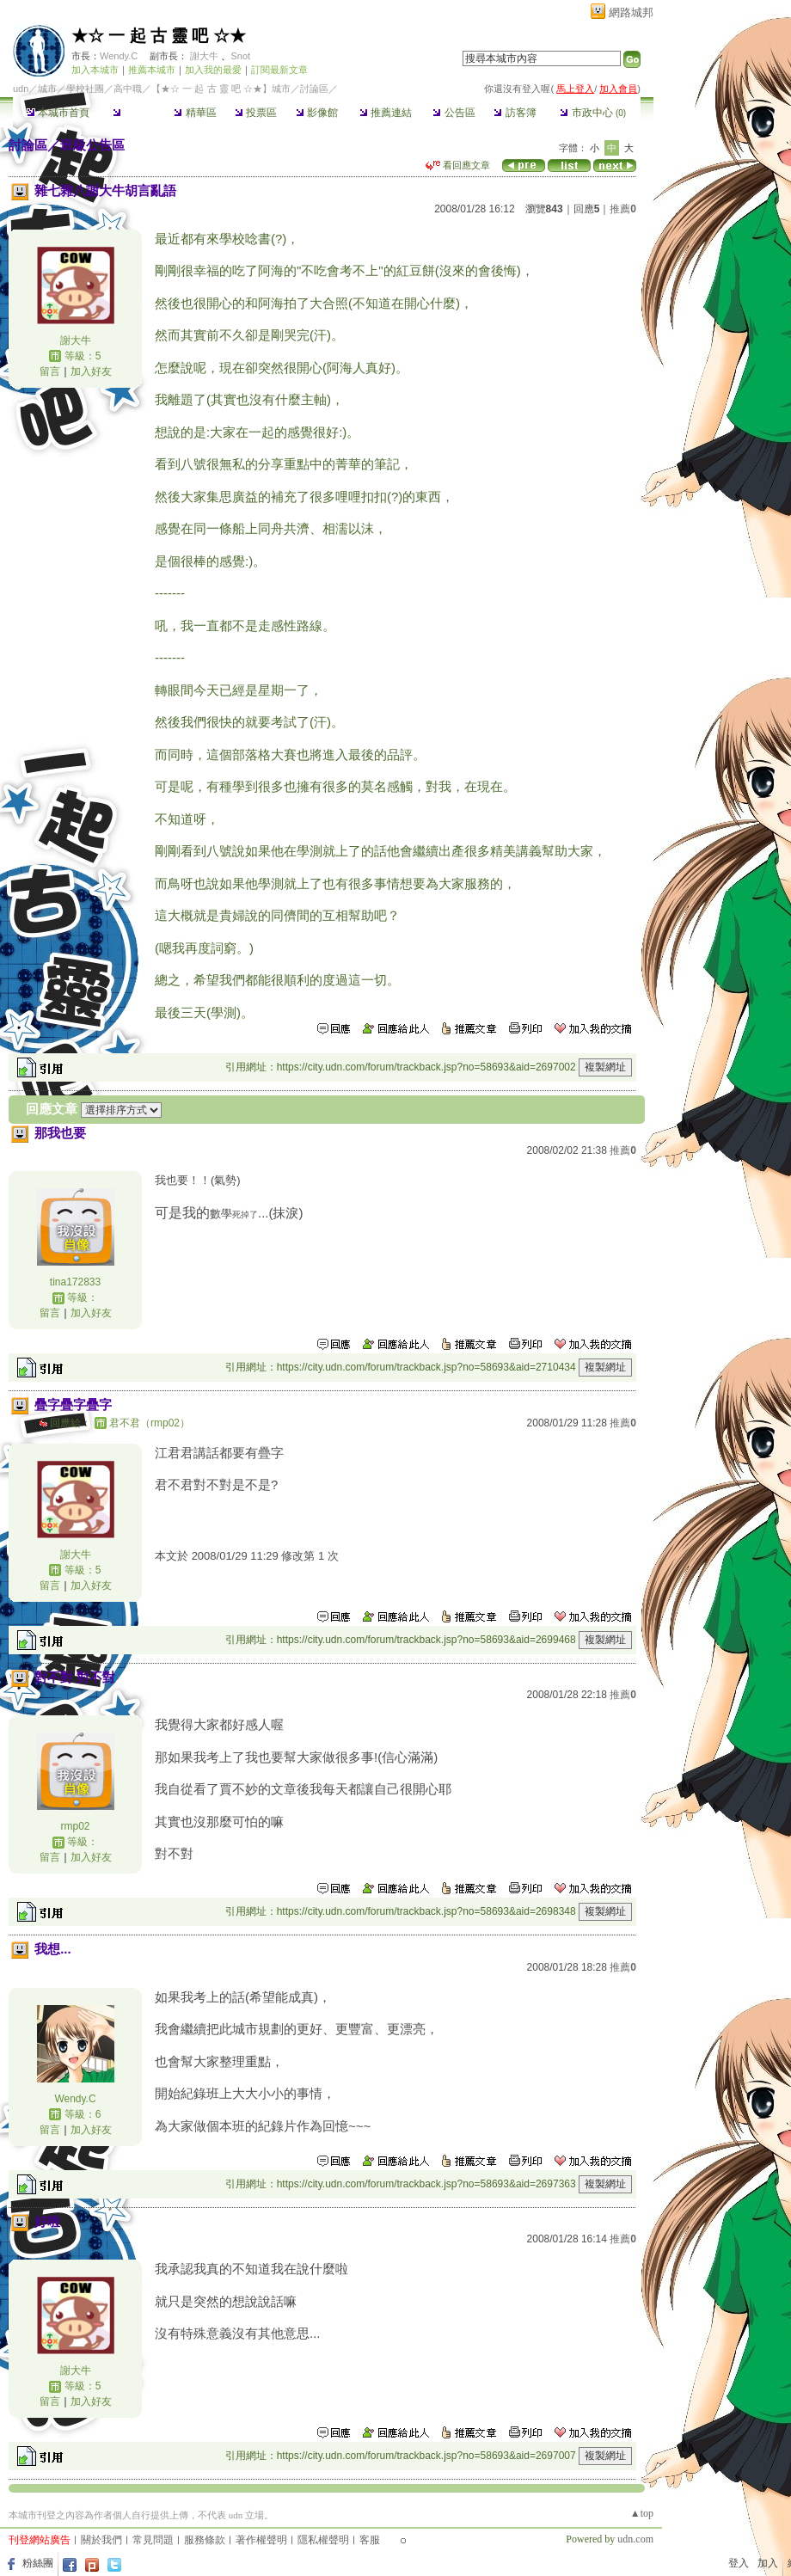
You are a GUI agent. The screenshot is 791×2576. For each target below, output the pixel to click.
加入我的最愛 (213, 69)
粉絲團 (37, 2563)
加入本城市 (95, 69)
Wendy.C (119, 56)
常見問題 (153, 2540)
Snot (240, 56)
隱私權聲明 (323, 2540)
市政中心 (593, 113)
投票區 (256, 113)
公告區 (453, 113)
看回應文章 (458, 165)
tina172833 (75, 1282)
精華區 (195, 113)
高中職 (127, 88)
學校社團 (85, 88)
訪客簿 (515, 113)
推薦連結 (385, 113)
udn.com (635, 2539)
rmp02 (74, 1826)
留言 (50, 371)
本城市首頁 (58, 113)
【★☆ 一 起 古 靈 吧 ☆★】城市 (220, 88)
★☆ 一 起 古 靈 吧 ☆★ (158, 36)
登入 (738, 2563)
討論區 (134, 113)
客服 (369, 2540)
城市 (47, 88)
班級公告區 (92, 145)
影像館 (317, 113)
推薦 (623, 209)
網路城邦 (631, 12)
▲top (641, 2513)
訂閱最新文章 (279, 69)
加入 (767, 2563)
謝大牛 (204, 56)
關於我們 (101, 2540)
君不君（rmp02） (149, 1423)
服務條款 (204, 2540)
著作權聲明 (261, 2540)
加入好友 (91, 371)
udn (20, 88)
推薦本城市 (151, 69)
